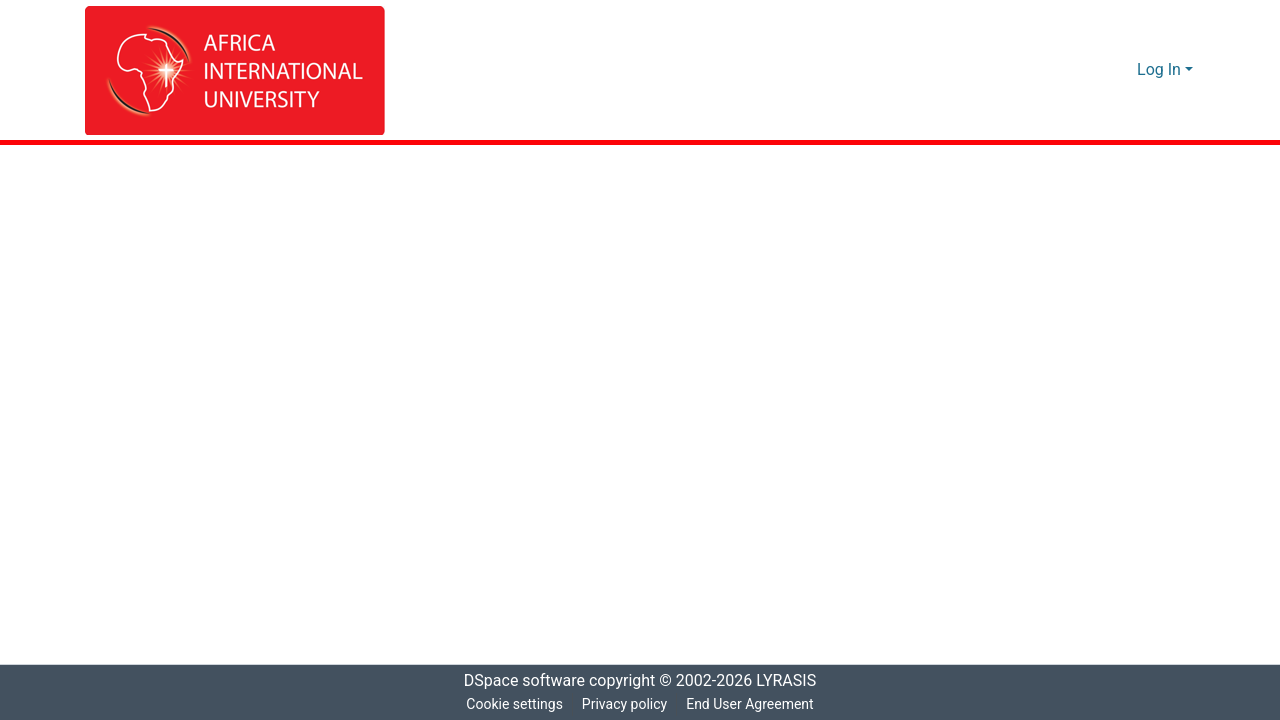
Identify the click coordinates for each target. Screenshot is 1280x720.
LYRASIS (791, 681)
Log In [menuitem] (1159, 70)
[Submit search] (1090, 70)
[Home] (235, 70)
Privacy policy (623, 704)
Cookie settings (512, 704)
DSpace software (518, 681)
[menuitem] (1119, 70)
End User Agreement (751, 704)
